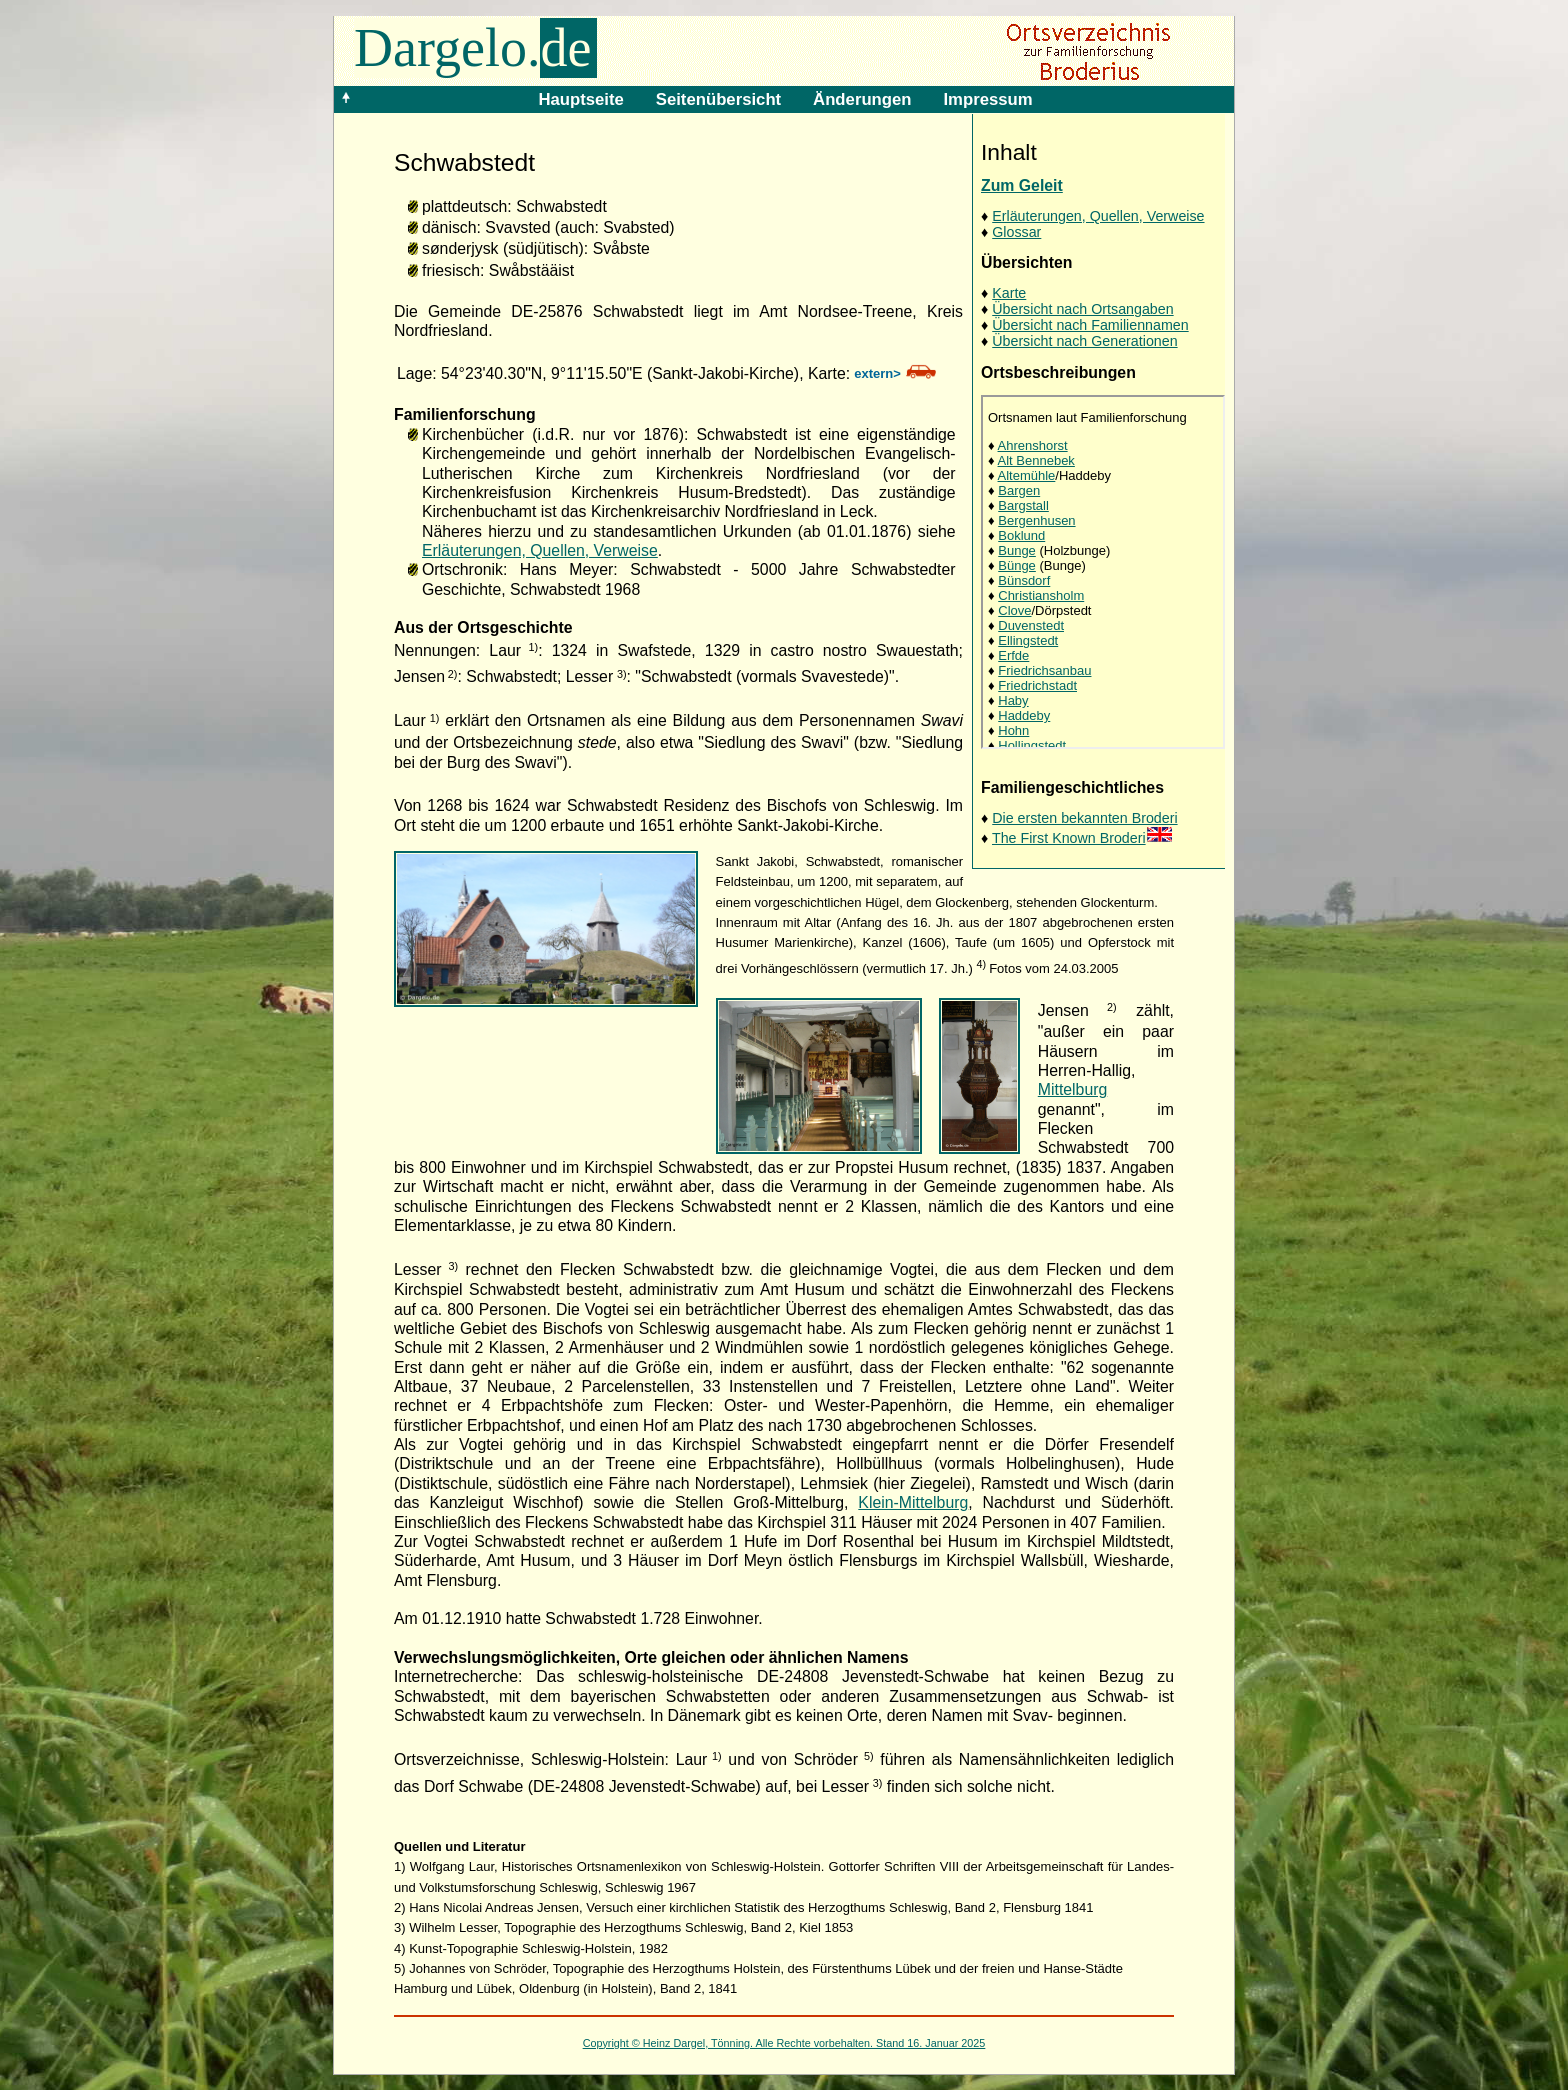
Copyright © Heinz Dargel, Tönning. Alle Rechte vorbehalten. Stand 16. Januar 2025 (784, 2043)
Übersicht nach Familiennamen (1090, 325)
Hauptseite (580, 99)
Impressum (987, 99)
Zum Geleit (1022, 185)
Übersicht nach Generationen (1084, 341)
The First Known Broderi (1082, 838)
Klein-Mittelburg (913, 1502)
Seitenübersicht (718, 99)
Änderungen (862, 99)
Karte (1009, 293)
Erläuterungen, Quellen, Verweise (1098, 216)
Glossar (1016, 232)
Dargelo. (475, 48)
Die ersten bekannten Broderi (1084, 818)
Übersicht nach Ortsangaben (1082, 309)
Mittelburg (1073, 1089)
